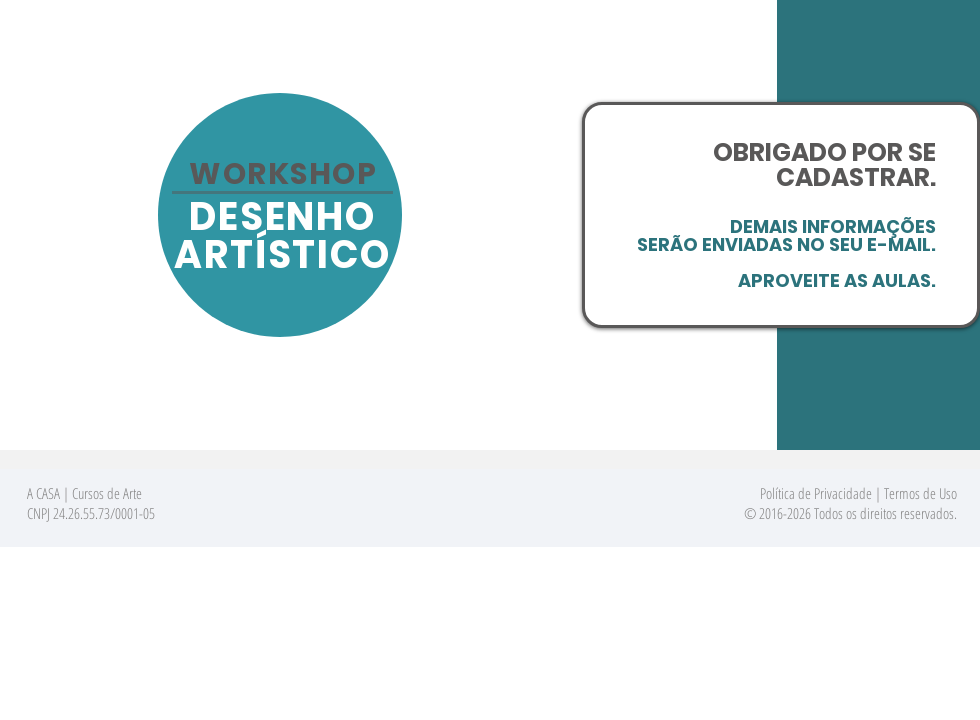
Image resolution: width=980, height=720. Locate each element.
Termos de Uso (920, 493)
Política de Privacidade (816, 493)
